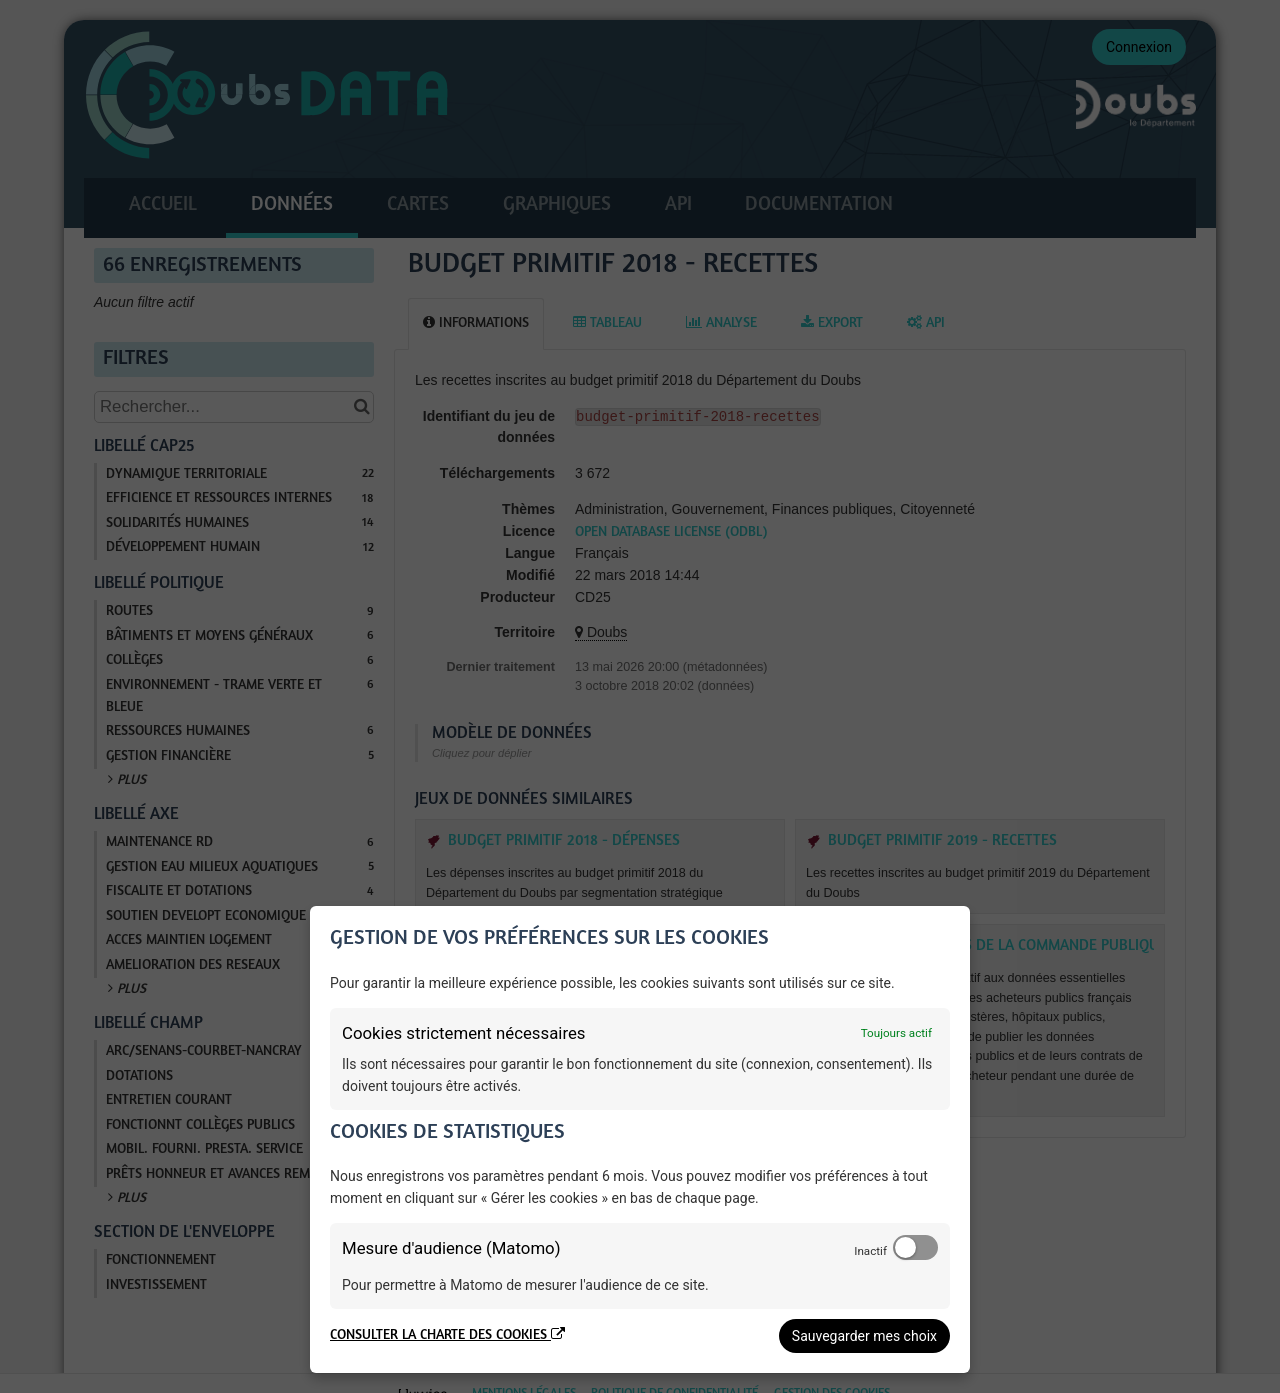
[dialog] (640, 1139)
